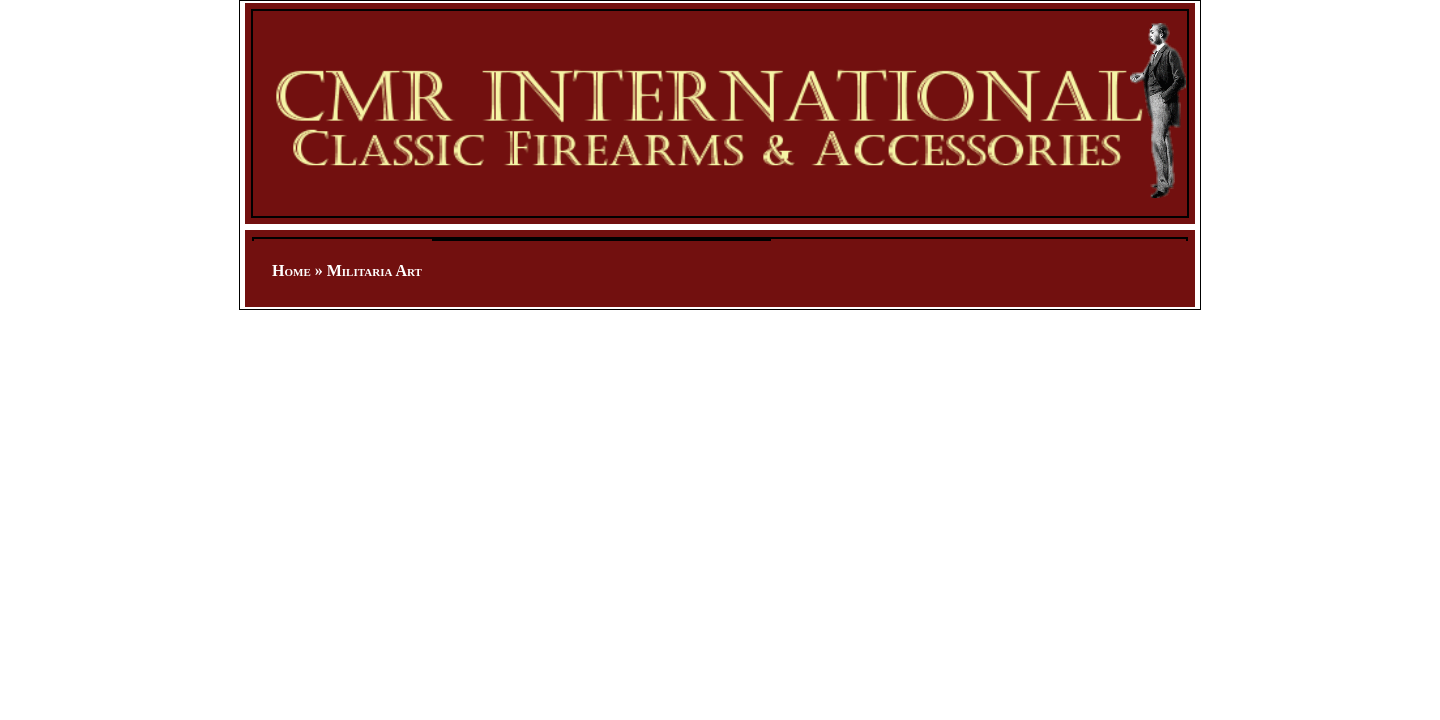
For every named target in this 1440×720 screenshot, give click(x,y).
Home (291, 270)
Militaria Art (374, 270)
